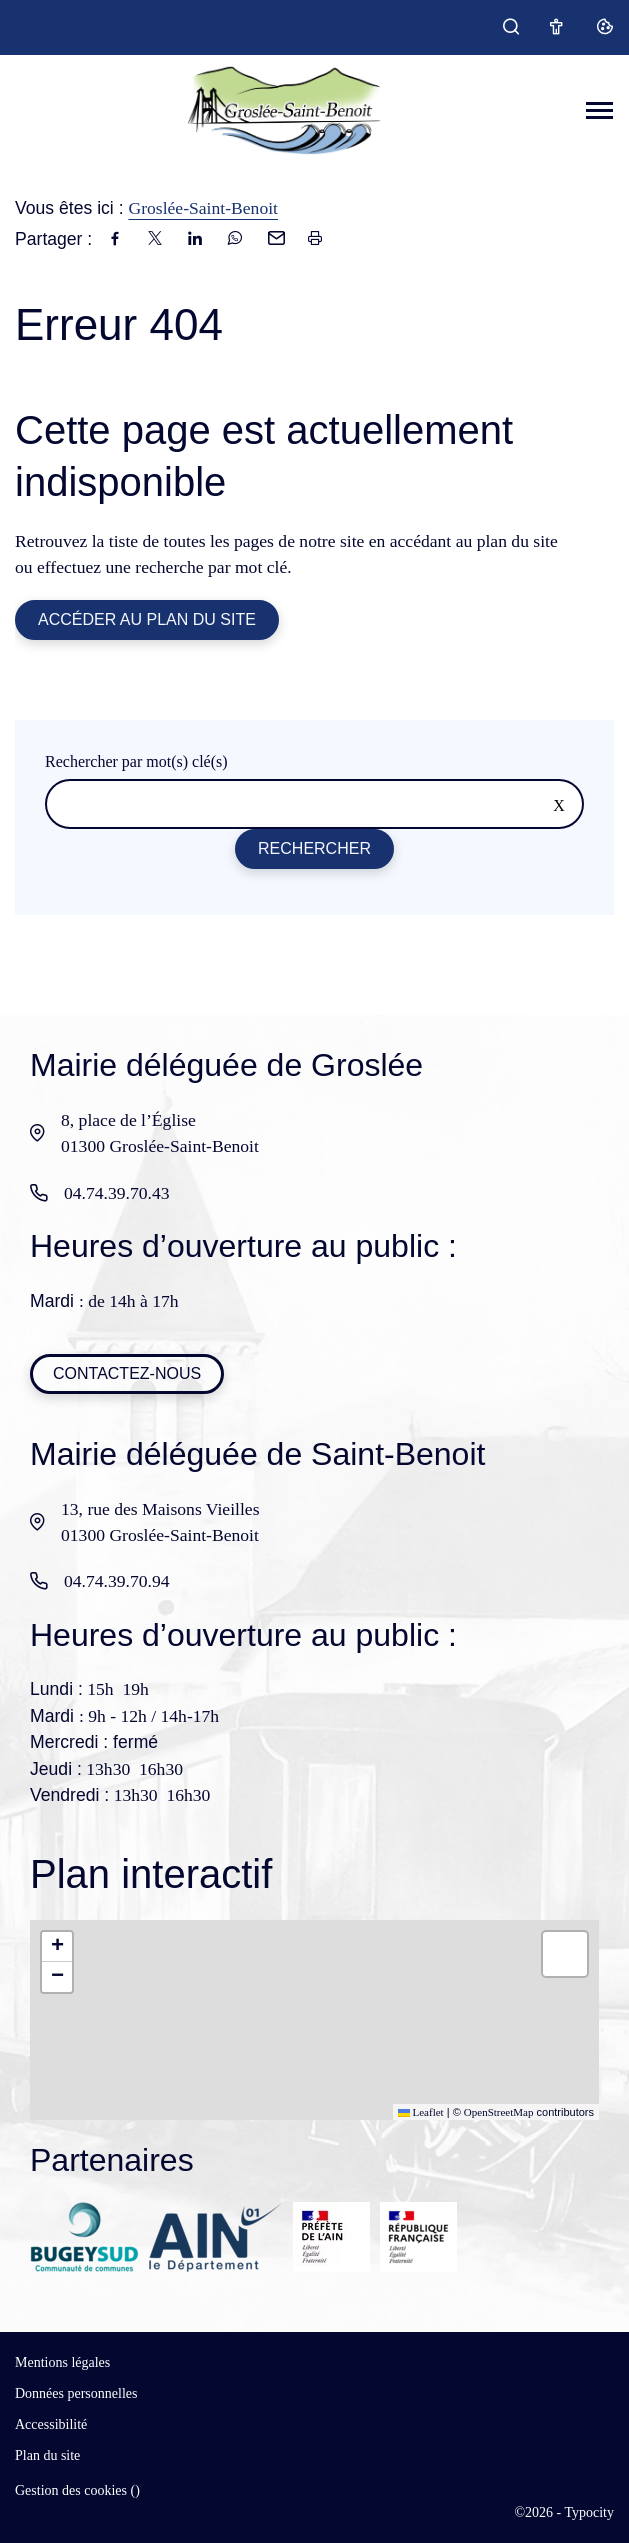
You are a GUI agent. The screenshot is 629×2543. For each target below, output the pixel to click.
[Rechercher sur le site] (314, 804)
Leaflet (421, 2112)
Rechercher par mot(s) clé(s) (136, 761)
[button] (57, 1947)
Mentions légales (62, 2362)
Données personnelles (76, 2393)
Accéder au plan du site (147, 619)
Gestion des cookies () (77, 2490)
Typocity (589, 2512)
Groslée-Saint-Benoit (203, 208)
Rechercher (314, 848)
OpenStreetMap (499, 2112)
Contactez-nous (127, 1373)
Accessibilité (51, 2424)
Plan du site (47, 2455)
